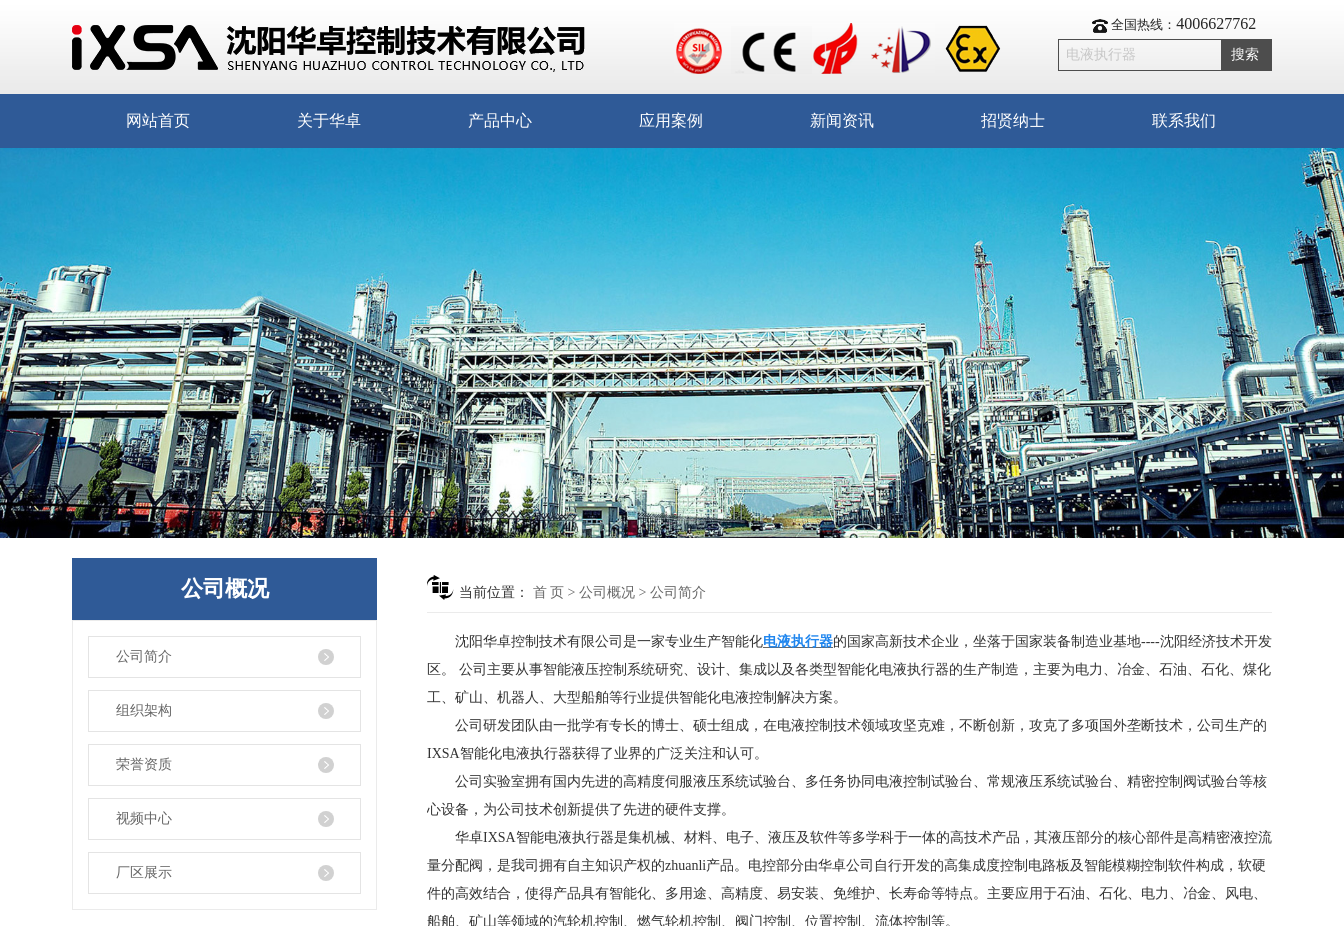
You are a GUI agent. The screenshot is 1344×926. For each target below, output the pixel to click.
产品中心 (500, 120)
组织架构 (144, 710)
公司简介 (144, 656)
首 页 (549, 592)
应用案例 (671, 120)
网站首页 (158, 120)
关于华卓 (329, 120)
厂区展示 (144, 872)
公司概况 (607, 592)
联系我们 (1184, 120)
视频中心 (144, 818)
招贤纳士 (1013, 120)
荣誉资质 (144, 764)
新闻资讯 (842, 120)
